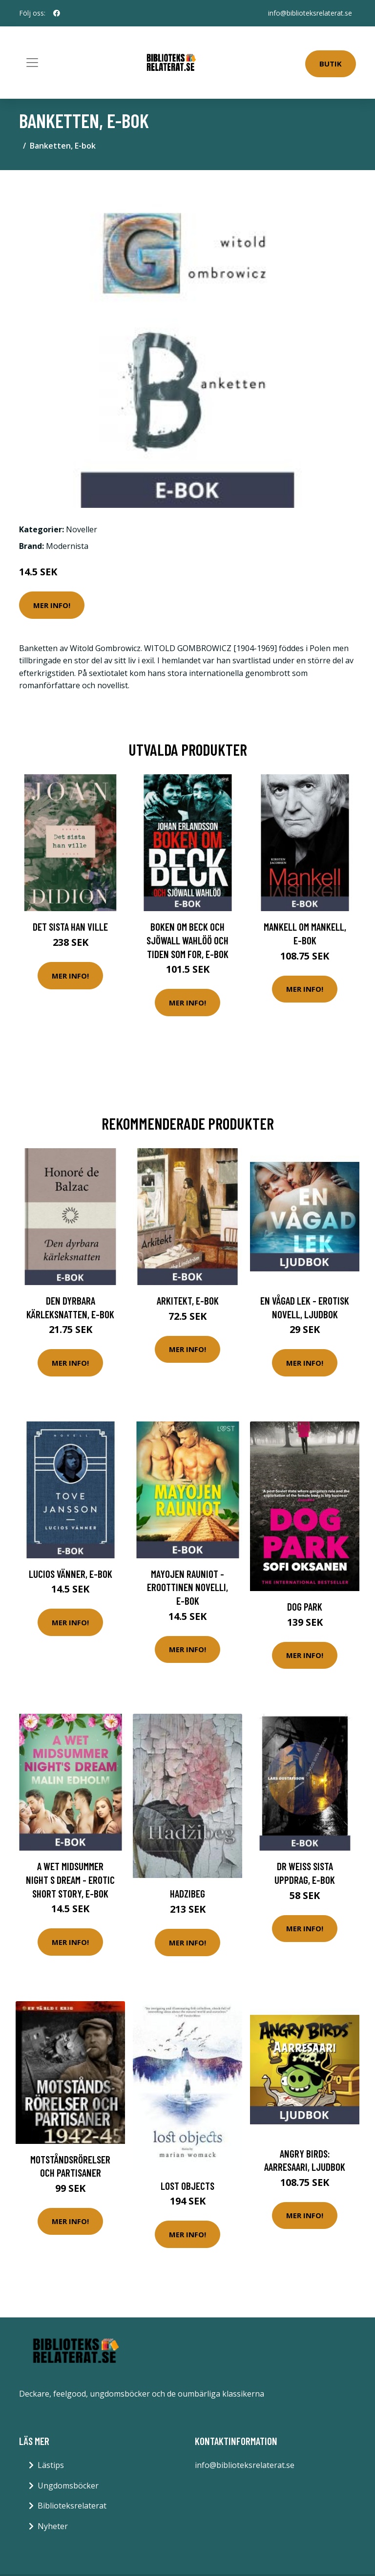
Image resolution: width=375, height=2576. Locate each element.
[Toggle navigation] (32, 62)
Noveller (81, 529)
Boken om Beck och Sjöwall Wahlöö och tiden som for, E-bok (187, 940)
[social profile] (56, 13)
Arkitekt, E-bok (188, 1300)
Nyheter (53, 2526)
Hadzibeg (187, 1893)
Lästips (51, 2465)
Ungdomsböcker (68, 2485)
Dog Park (304, 1606)
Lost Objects (187, 2186)
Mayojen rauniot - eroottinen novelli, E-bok (187, 1587)
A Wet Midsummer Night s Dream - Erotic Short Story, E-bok (70, 1879)
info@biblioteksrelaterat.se (310, 13)
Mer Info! (51, 605)
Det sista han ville (70, 926)
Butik (330, 63)
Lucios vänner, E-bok (70, 1574)
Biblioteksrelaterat (72, 2505)
